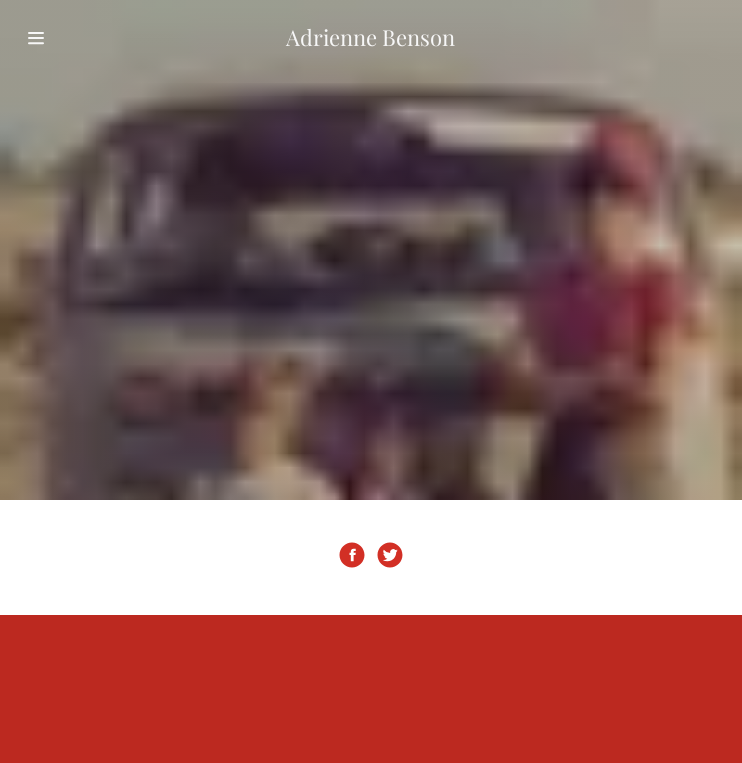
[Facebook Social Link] (352, 557)
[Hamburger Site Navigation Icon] (72, 38)
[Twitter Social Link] (390, 557)
